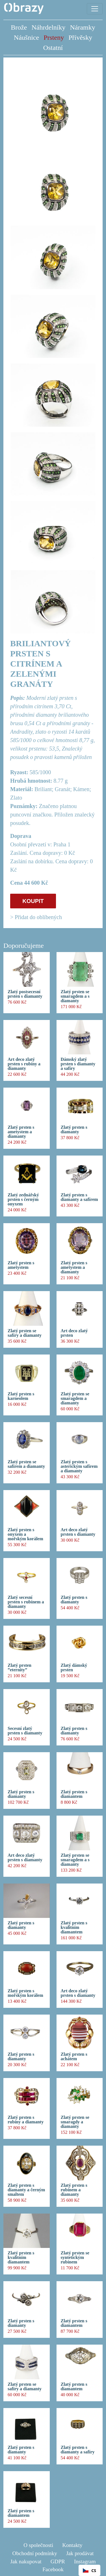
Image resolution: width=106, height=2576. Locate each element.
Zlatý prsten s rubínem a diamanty (74, 2190)
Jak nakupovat (25, 2561)
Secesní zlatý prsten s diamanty (25, 1730)
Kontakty (72, 2545)
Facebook (53, 2569)
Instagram (85, 2561)
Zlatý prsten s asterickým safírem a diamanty (79, 1466)
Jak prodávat (80, 2553)
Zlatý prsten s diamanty (74, 1129)
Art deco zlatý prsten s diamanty (78, 1532)
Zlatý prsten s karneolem (21, 1396)
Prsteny (54, 37)
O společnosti (38, 2545)
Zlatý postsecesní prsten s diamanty (25, 994)
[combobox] (89, 2570)
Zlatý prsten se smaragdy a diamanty (75, 2122)
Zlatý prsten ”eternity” (19, 1667)
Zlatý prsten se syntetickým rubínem (75, 2257)
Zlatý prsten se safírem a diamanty (26, 1464)
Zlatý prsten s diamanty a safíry (78, 2449)
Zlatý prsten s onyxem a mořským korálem (25, 1534)
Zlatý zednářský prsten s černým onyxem (23, 1199)
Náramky (82, 27)
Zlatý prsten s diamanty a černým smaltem (26, 2190)
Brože (19, 27)
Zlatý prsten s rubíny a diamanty (26, 2119)
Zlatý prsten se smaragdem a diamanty (75, 1398)
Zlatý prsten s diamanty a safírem (79, 1197)
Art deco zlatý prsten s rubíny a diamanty (24, 1064)
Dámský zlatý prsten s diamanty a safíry (78, 1064)
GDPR (58, 2561)
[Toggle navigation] (95, 8)
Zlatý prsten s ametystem (21, 1265)
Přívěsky (80, 37)
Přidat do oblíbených (38, 917)
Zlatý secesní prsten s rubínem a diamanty (26, 1602)
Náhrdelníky (49, 27)
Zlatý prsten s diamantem (74, 1794)
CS (89, 2570)
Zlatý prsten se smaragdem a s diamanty (75, 996)
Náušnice (26, 37)
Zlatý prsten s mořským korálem (25, 1993)
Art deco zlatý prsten (74, 1333)
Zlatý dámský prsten (74, 1667)
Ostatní (53, 47)
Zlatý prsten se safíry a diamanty (25, 1333)
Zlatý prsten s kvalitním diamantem (74, 1927)
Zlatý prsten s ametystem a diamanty (21, 1132)
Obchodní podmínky (34, 2553)
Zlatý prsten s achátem (74, 2056)
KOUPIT (33, 901)
